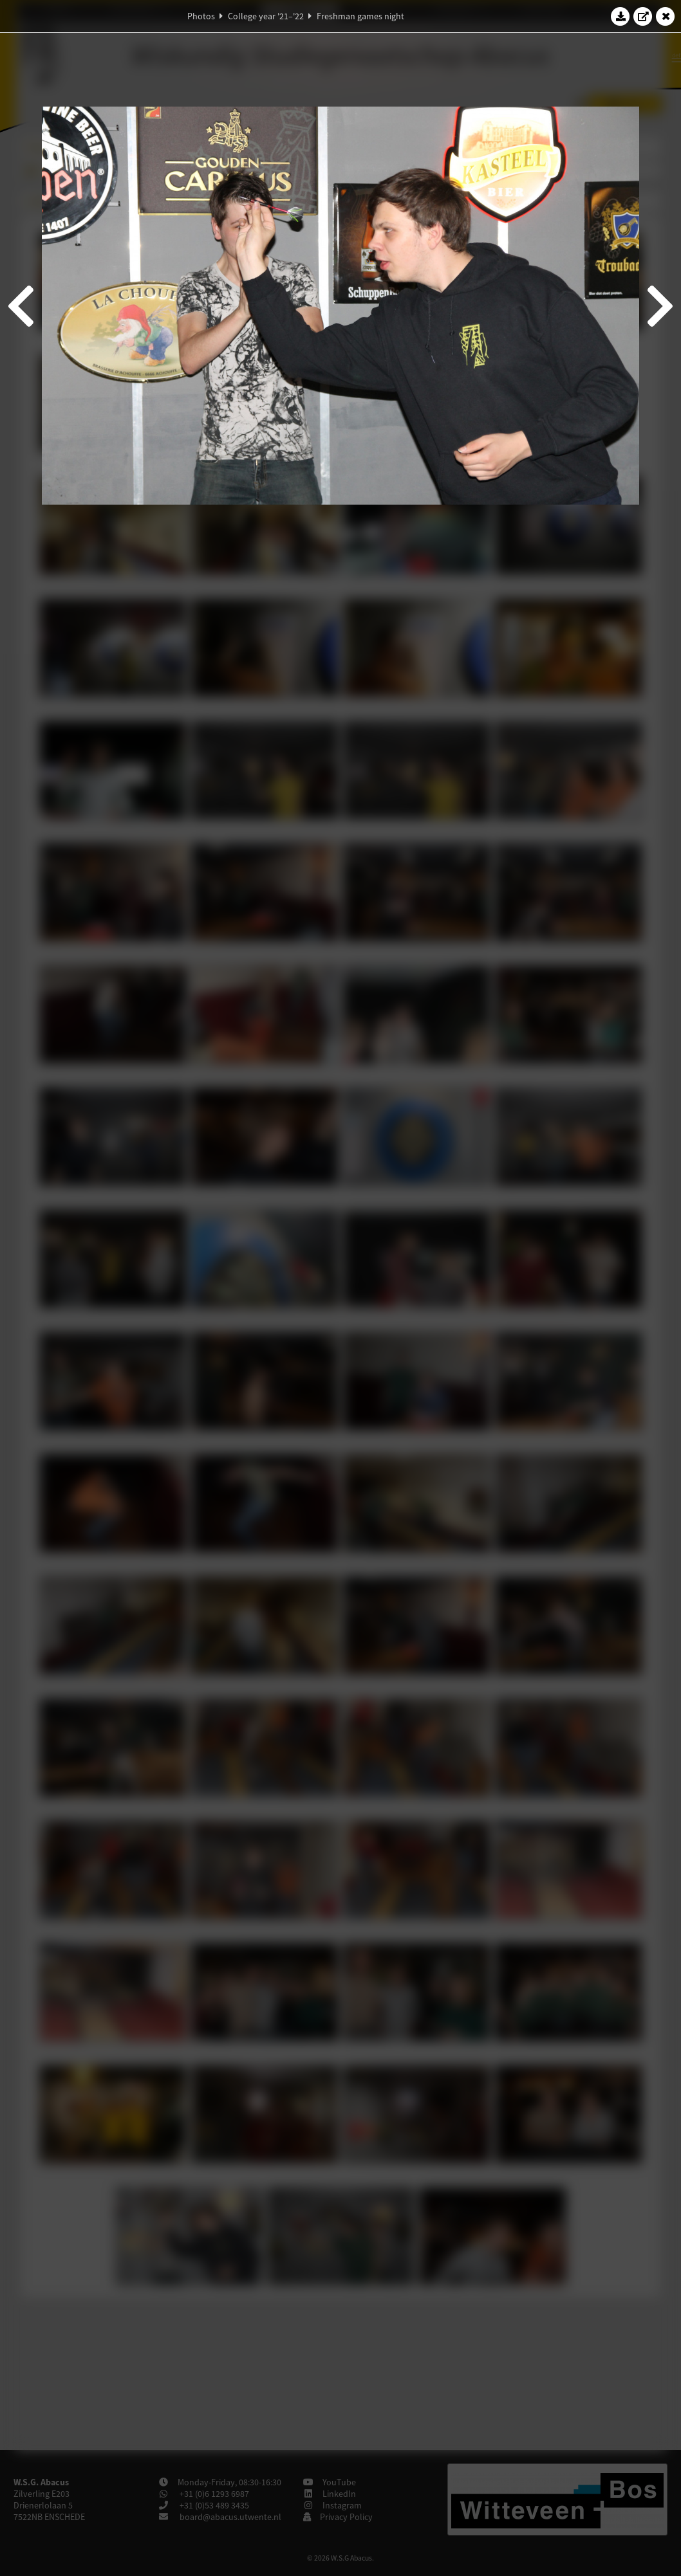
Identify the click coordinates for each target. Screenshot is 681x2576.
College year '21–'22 (266, 16)
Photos (201, 16)
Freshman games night (360, 16)
